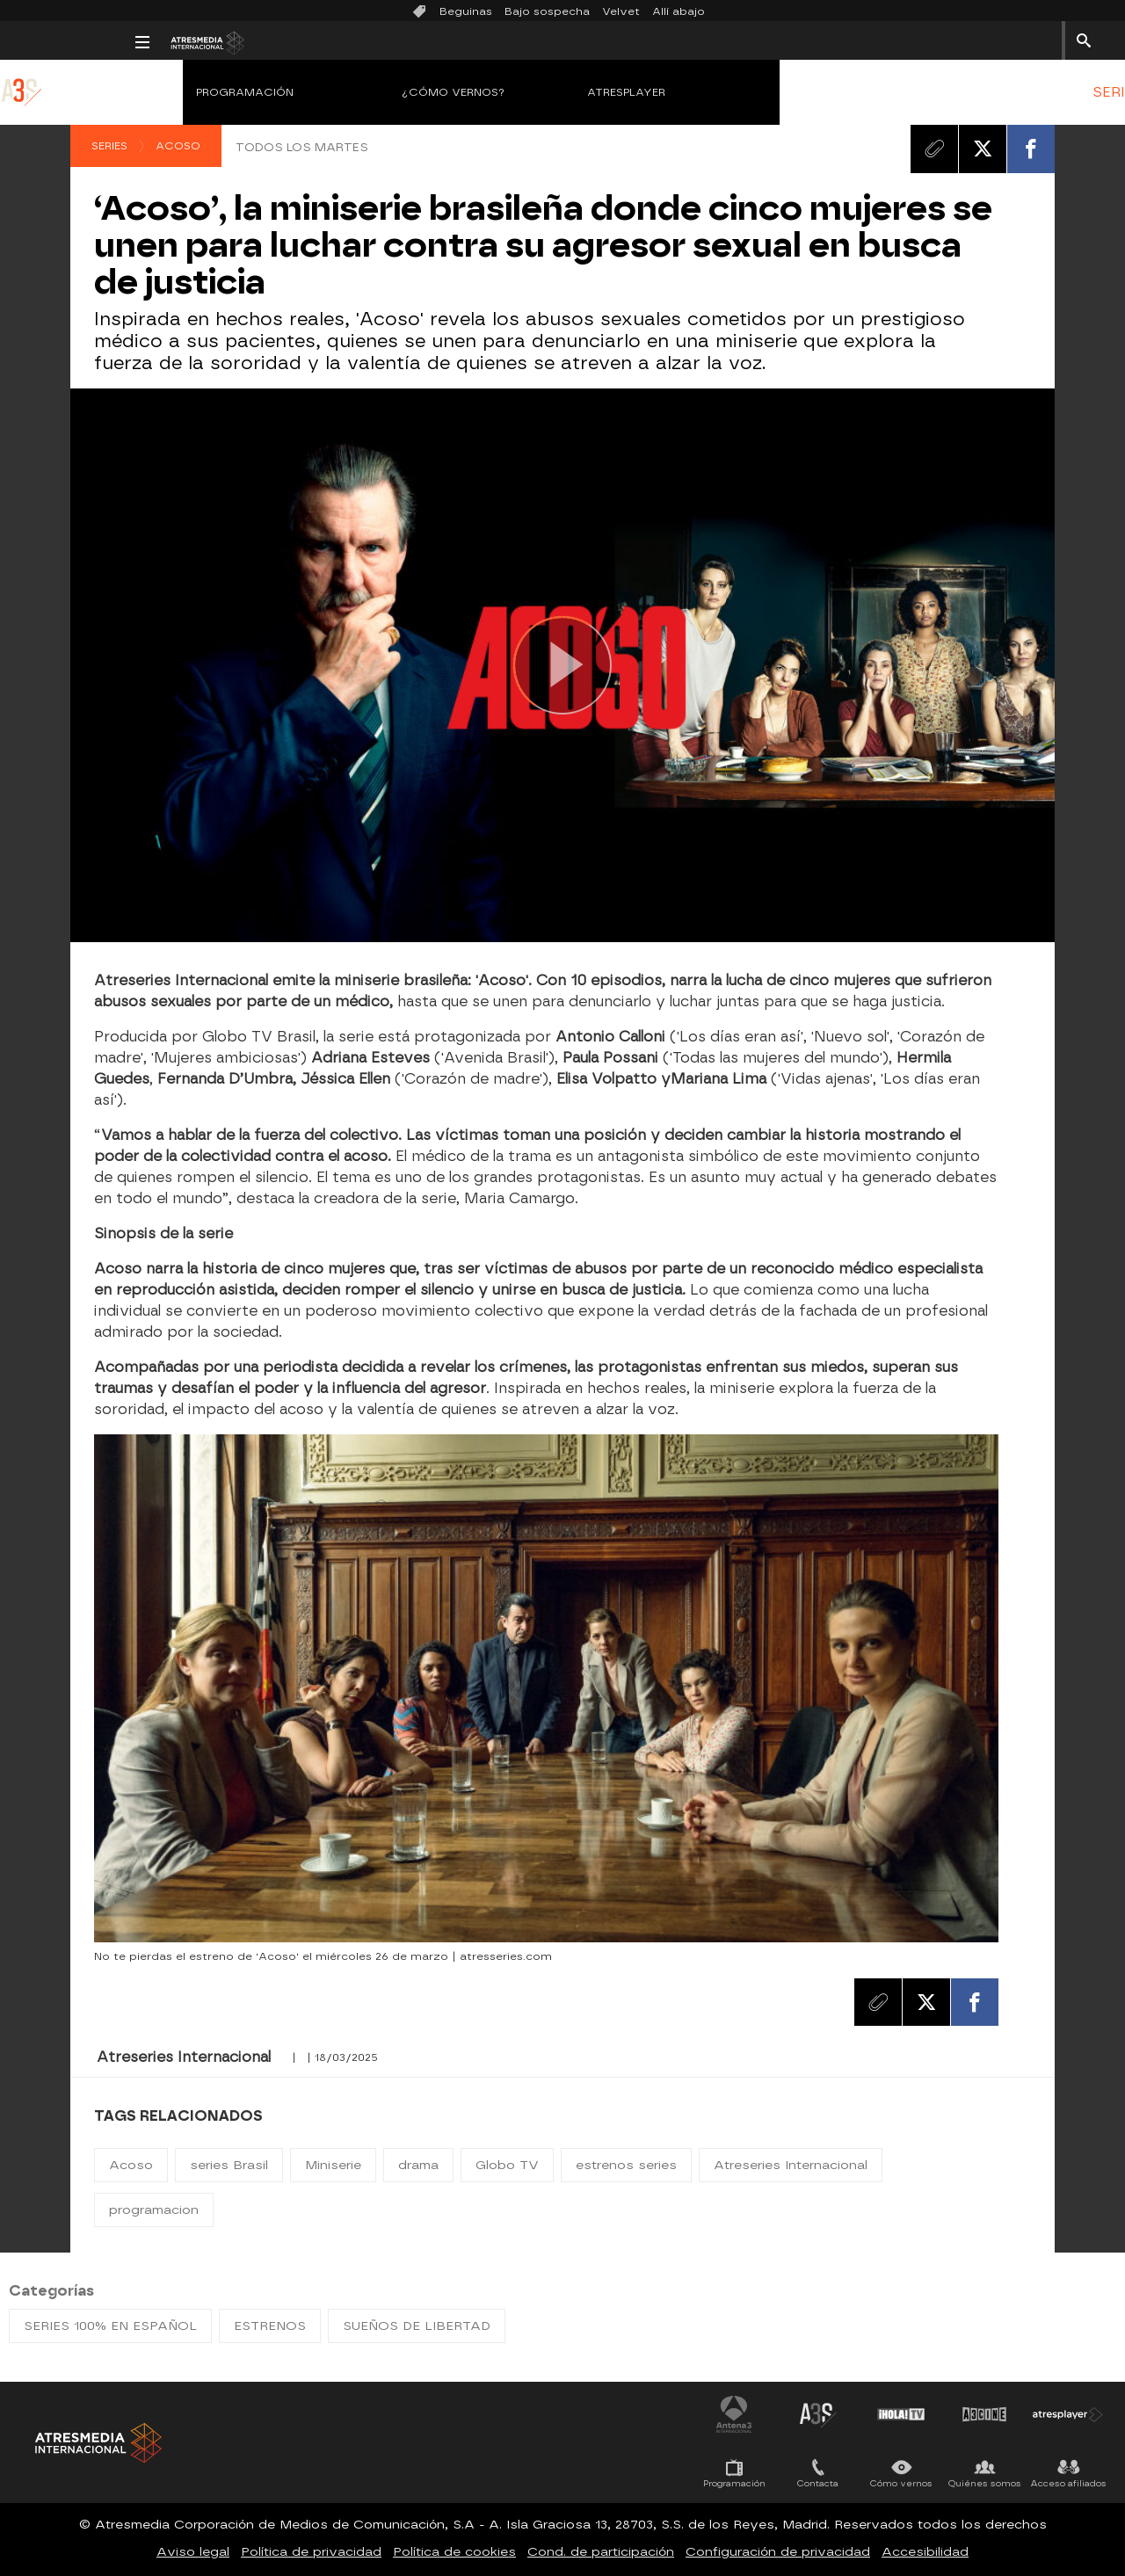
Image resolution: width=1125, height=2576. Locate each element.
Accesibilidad (925, 2551)
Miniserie (333, 2165)
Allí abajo (678, 11)
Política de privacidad (311, 2551)
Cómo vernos (901, 2483)
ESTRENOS (1075, 92)
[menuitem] (990, 92)
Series (109, 146)
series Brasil (229, 2165)
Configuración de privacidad (778, 2551)
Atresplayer (500, 92)
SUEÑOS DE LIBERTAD (416, 2325)
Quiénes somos (984, 2483)
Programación (118, 92)
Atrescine (984, 2414)
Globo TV (507, 2165)
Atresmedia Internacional (97, 2443)
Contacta (817, 2483)
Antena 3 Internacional (734, 2414)
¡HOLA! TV (901, 2414)
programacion (154, 2209)
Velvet (621, 11)
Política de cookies (454, 2551)
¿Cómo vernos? (327, 92)
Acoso (178, 146)
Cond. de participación (600, 2551)
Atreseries (817, 2414)
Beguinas (465, 11)
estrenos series (626, 2165)
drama (418, 2165)
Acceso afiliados (1068, 2483)
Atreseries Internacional (790, 2165)
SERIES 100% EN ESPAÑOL (110, 2325)
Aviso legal (192, 2551)
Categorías (51, 2290)
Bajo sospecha (547, 11)
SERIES (990, 92)
